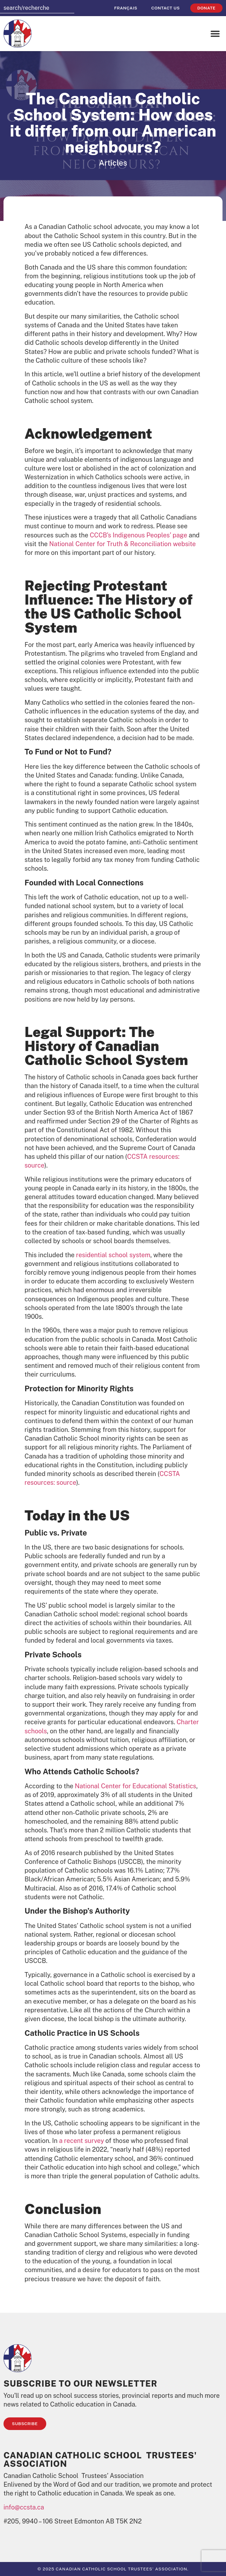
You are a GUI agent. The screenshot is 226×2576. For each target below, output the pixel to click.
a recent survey (81, 2140)
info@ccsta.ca (24, 2507)
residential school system (113, 1255)
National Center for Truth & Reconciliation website (122, 544)
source (34, 1165)
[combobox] (37, 8)
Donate (206, 8)
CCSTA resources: (153, 1156)
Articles (113, 162)
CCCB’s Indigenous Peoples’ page (138, 535)
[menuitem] (125, 8)
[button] (215, 33)
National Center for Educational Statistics (135, 1786)
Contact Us (165, 8)
